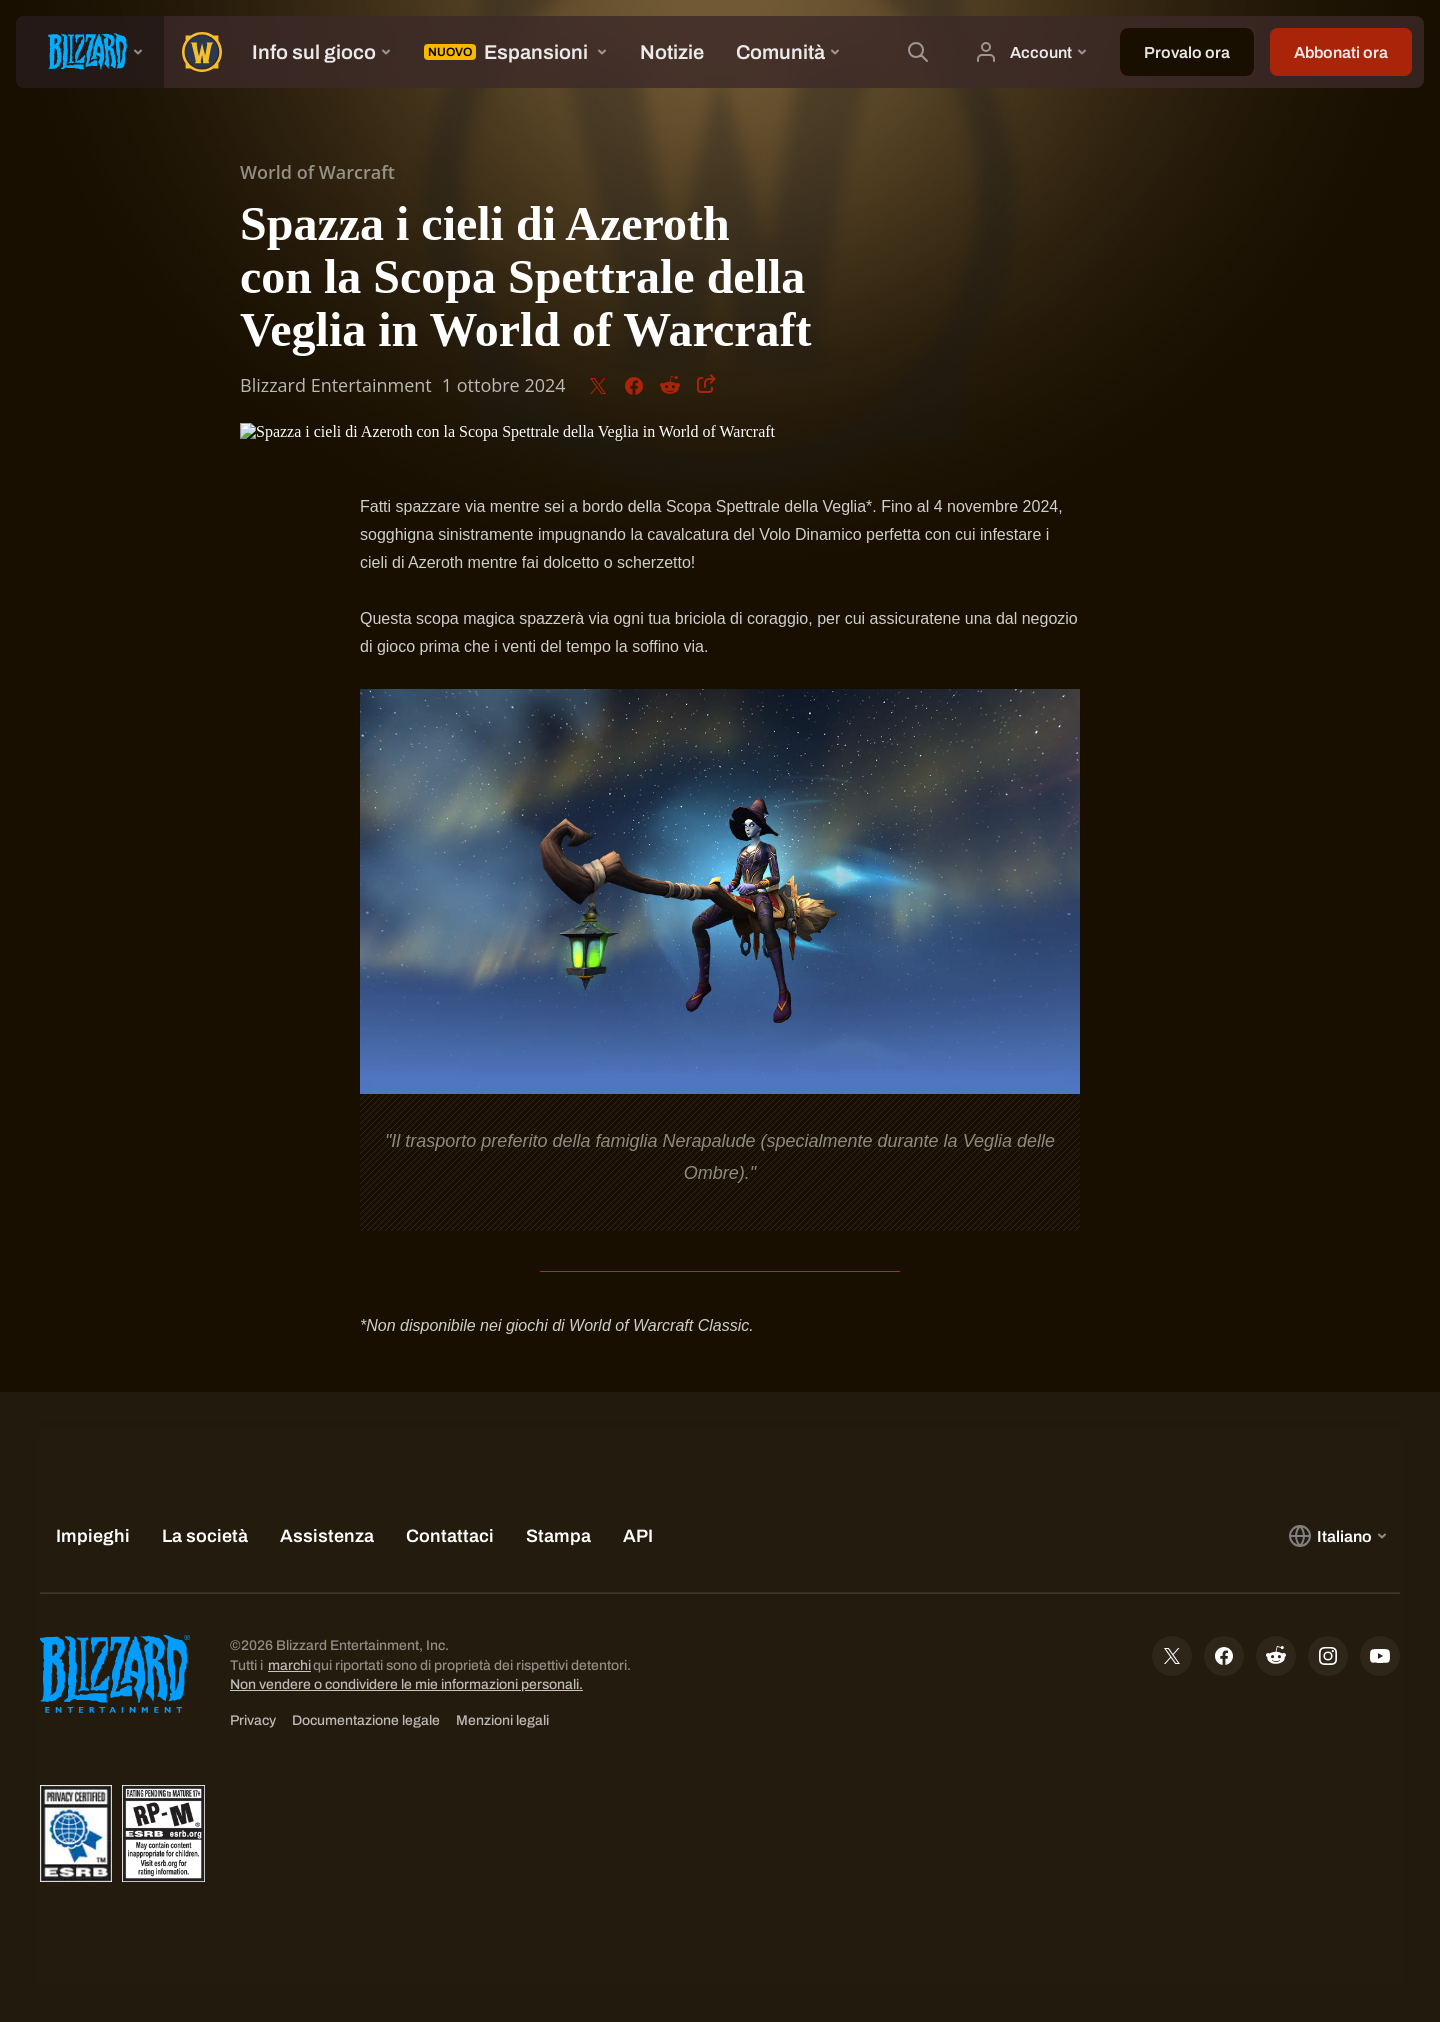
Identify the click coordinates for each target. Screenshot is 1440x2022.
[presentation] (90, 52)
